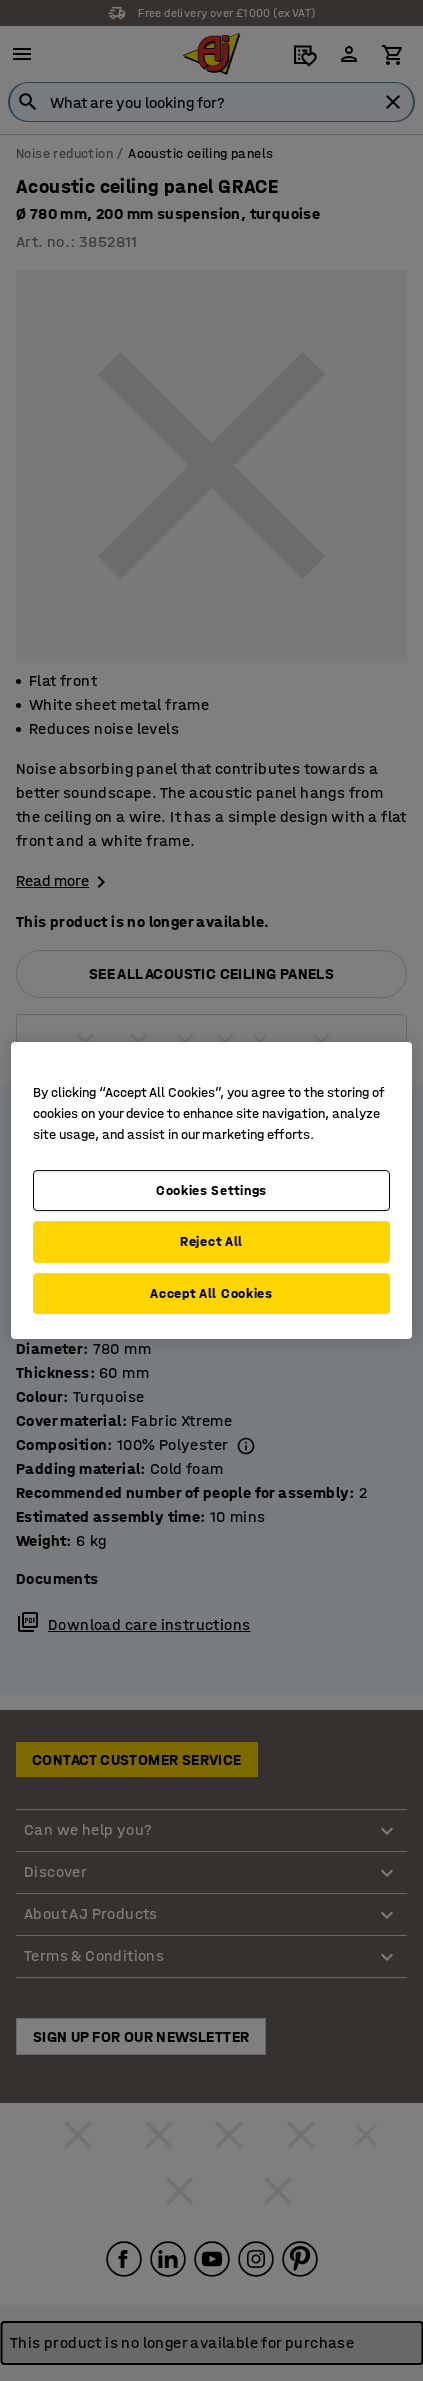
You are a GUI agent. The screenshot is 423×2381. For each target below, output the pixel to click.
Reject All (211, 1241)
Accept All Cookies (211, 1293)
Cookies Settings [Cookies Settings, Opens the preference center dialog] (211, 1190)
